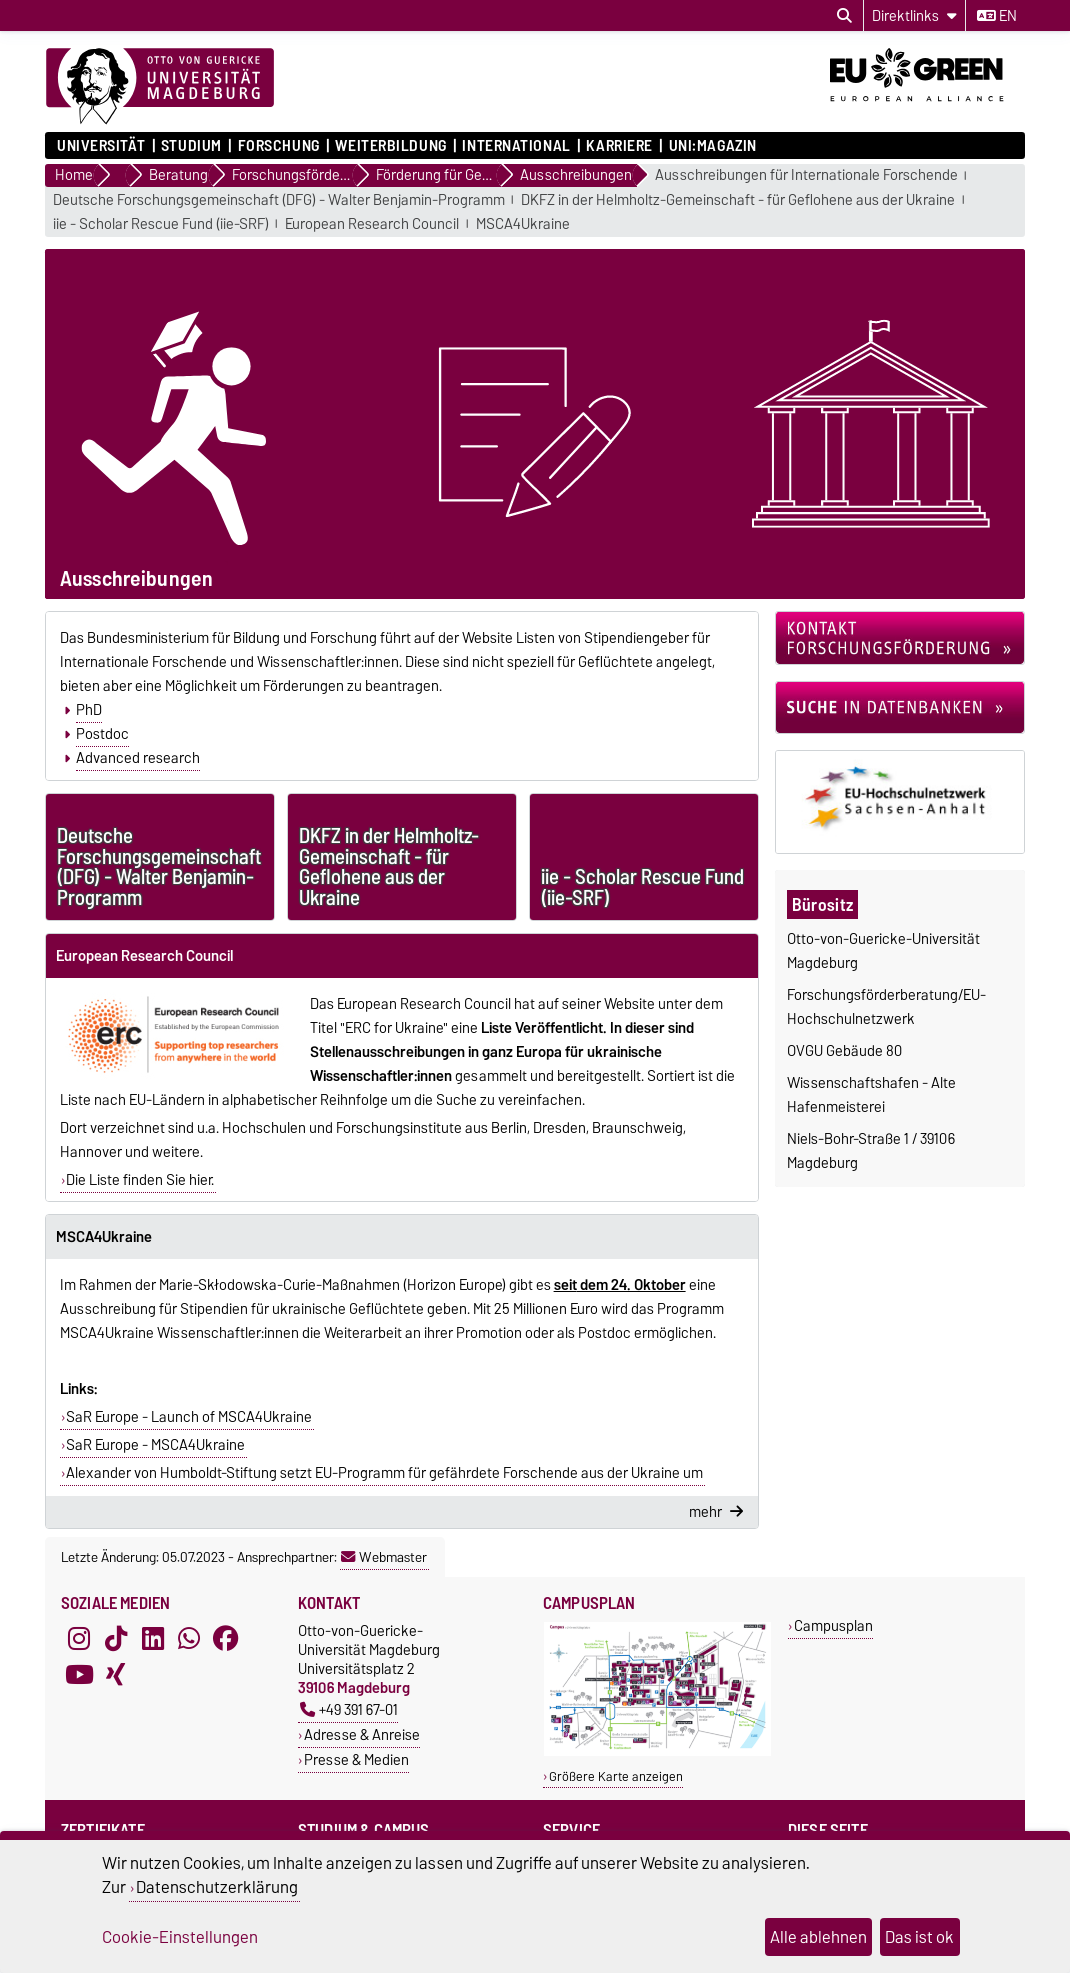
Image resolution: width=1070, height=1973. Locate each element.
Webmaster (384, 1557)
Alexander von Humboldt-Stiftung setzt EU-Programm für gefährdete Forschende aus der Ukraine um (384, 1473)
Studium (191, 146)
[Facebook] (226, 1639)
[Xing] (116, 1675)
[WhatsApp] (189, 1639)
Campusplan (833, 1625)
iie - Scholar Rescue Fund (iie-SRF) (161, 224)
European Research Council (372, 224)
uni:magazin (713, 146)
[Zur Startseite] (160, 87)
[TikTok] (116, 1639)
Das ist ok (919, 1937)
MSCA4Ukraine (523, 224)
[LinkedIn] (153, 1639)
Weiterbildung (390, 146)
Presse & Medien (356, 1759)
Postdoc (102, 734)
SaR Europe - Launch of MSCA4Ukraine (189, 1417)
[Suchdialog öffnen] (844, 16)
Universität (101, 146)
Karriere (619, 146)
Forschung (279, 146)
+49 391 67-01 (349, 1709)
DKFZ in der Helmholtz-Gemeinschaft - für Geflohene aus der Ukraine (738, 200)
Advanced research (138, 758)
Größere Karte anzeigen (616, 1776)
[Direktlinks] (914, 15)
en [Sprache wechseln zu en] (997, 16)
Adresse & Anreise (362, 1734)
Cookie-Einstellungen (180, 1937)
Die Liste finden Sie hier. (140, 1180)
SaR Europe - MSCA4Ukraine (155, 1445)
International (516, 146)
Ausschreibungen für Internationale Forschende (806, 175)
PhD (89, 710)
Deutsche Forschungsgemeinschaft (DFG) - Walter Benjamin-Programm (279, 200)
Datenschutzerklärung (217, 1887)
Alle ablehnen (818, 1937)
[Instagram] (79, 1639)
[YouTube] (79, 1675)
